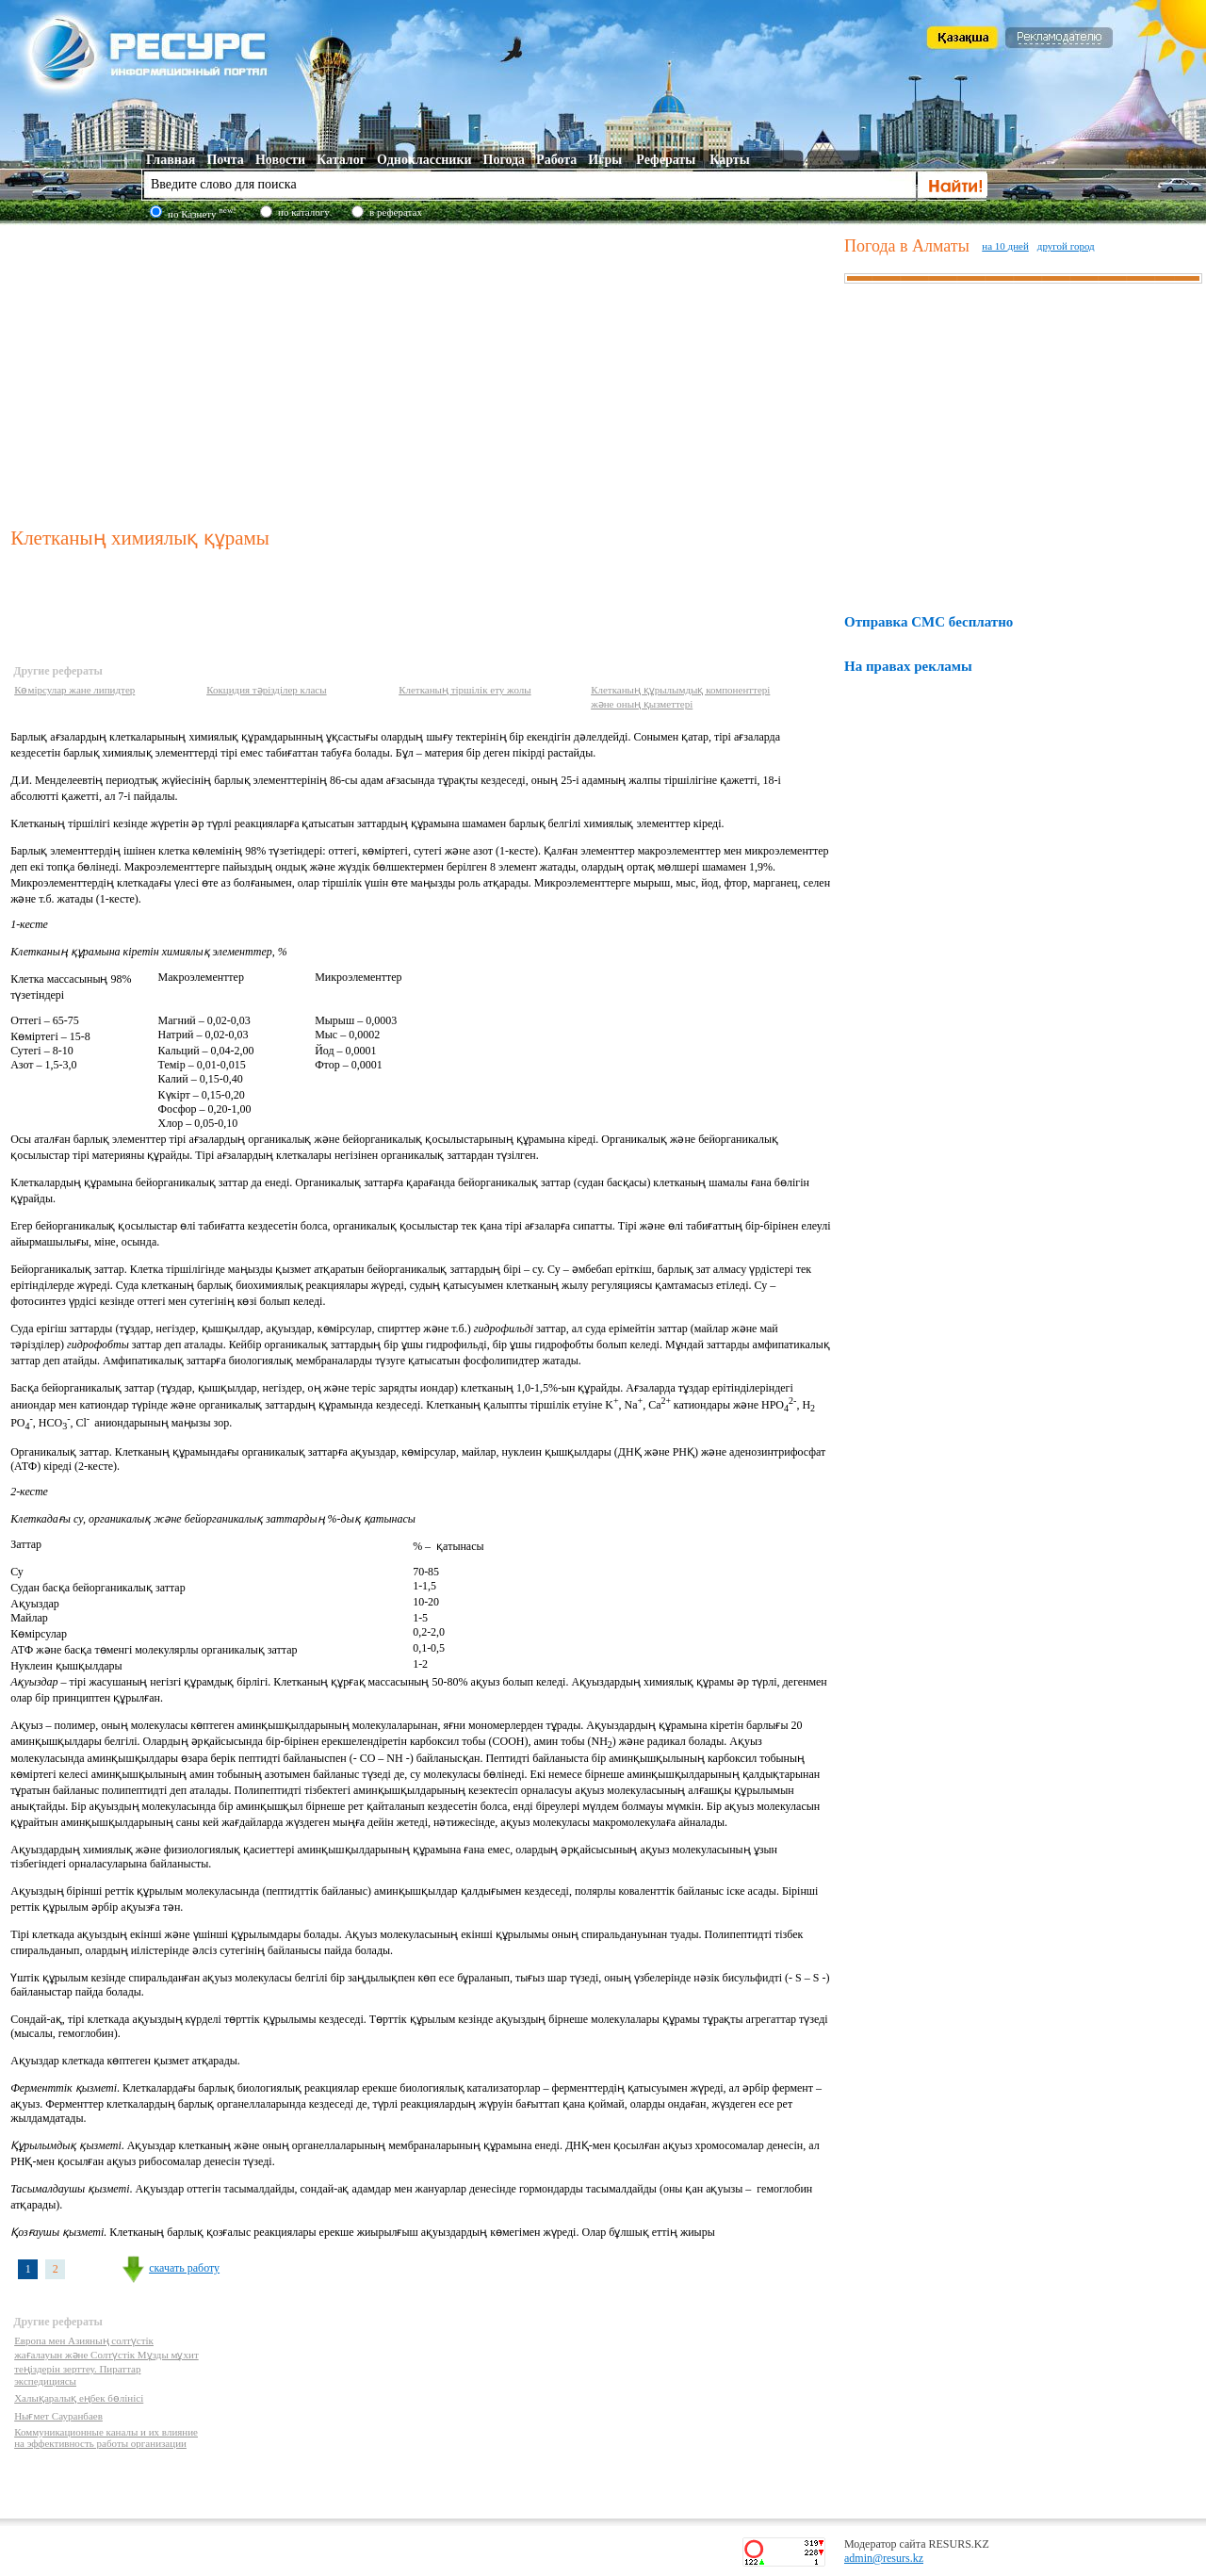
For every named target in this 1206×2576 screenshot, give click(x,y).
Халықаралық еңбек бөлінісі (78, 2398)
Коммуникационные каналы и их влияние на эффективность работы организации (106, 2437)
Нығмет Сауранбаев (58, 2415)
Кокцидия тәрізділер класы (266, 689)
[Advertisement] (423, 371)
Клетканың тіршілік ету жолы (465, 689)
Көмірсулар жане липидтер (74, 689)
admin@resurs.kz (883, 2558)
